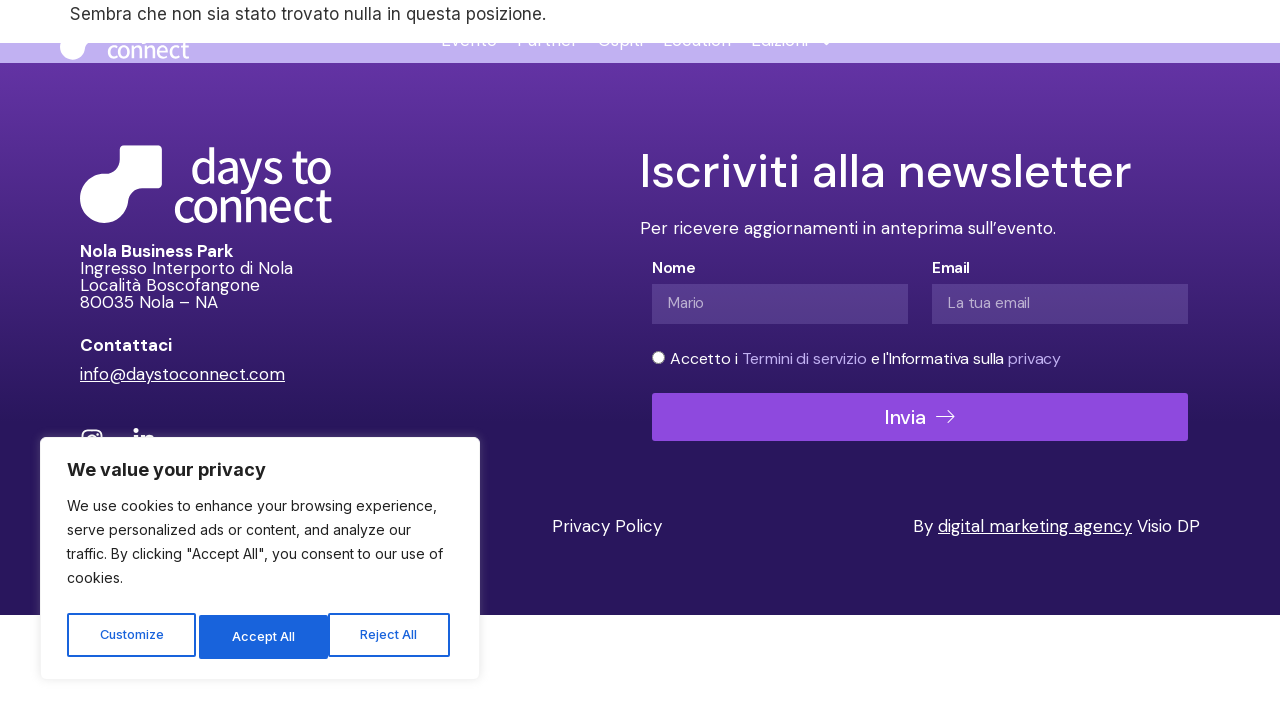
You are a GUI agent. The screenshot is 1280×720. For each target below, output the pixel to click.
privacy (1034, 358)
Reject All (262, 636)
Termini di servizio (806, 358)
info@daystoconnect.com (182, 374)
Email (951, 267)
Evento (469, 40)
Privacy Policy (607, 526)
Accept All (391, 636)
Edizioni (793, 40)
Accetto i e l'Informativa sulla (865, 358)
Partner (547, 40)
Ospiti (620, 40)
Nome (673, 267)
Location (697, 40)
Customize (131, 636)
